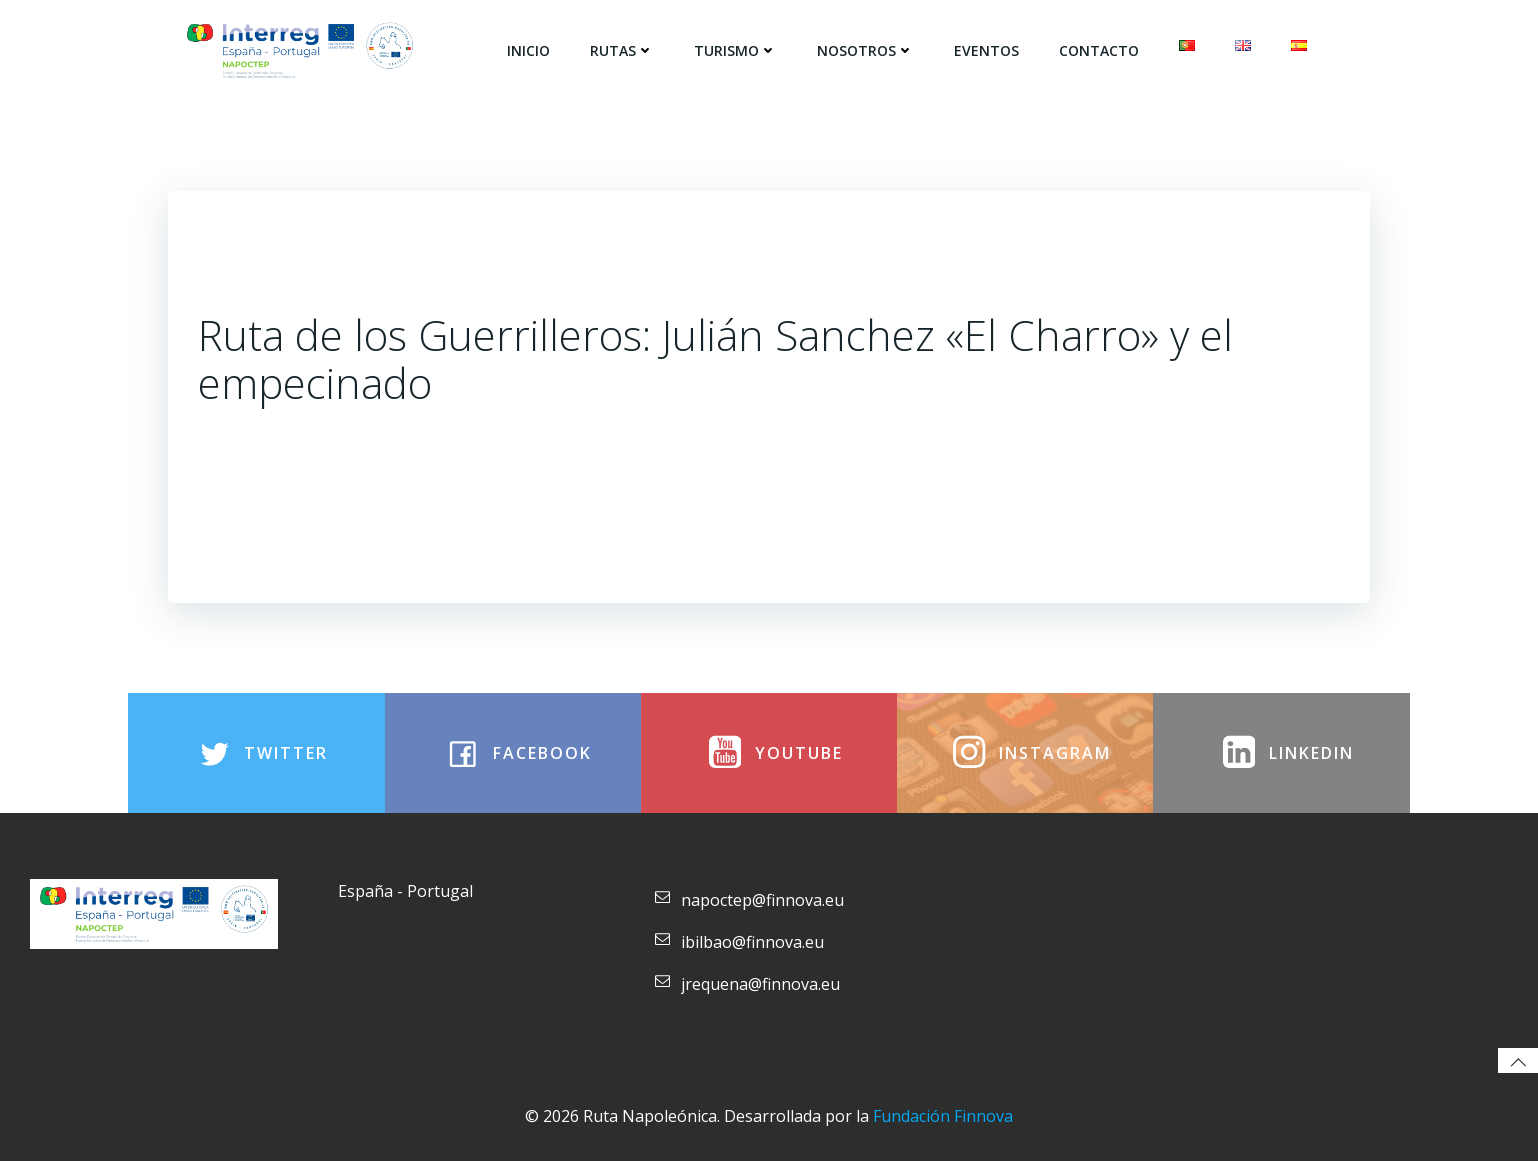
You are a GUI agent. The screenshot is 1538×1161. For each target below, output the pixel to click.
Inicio (528, 50)
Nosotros (865, 50)
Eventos (986, 50)
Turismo (735, 50)
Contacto (1099, 50)
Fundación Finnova (943, 1116)
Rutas (622, 50)
